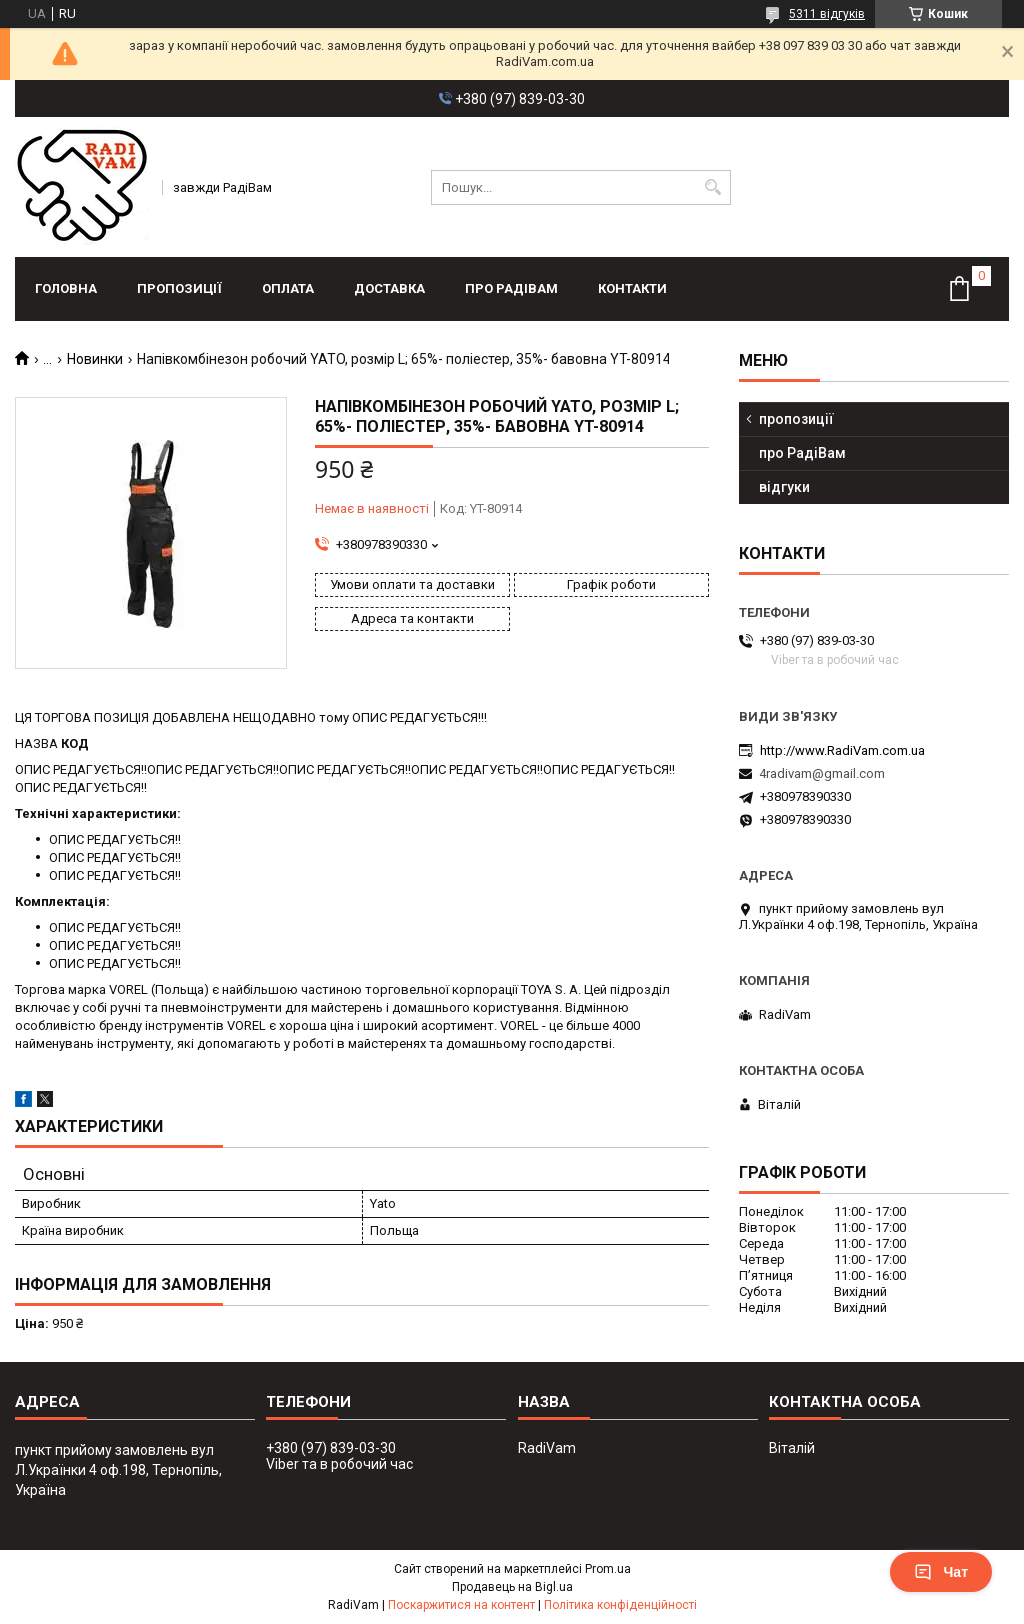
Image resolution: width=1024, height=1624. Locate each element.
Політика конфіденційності (620, 1605)
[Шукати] (713, 187)
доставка (389, 288)
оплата (288, 288)
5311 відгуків (827, 14)
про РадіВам (511, 288)
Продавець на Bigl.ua (512, 1587)
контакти (632, 288)
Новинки (95, 359)
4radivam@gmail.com (822, 773)
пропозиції (179, 288)
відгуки (784, 487)
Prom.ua (608, 1569)
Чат (941, 1572)
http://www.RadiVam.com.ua (842, 750)
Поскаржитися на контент (461, 1605)
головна (66, 288)
